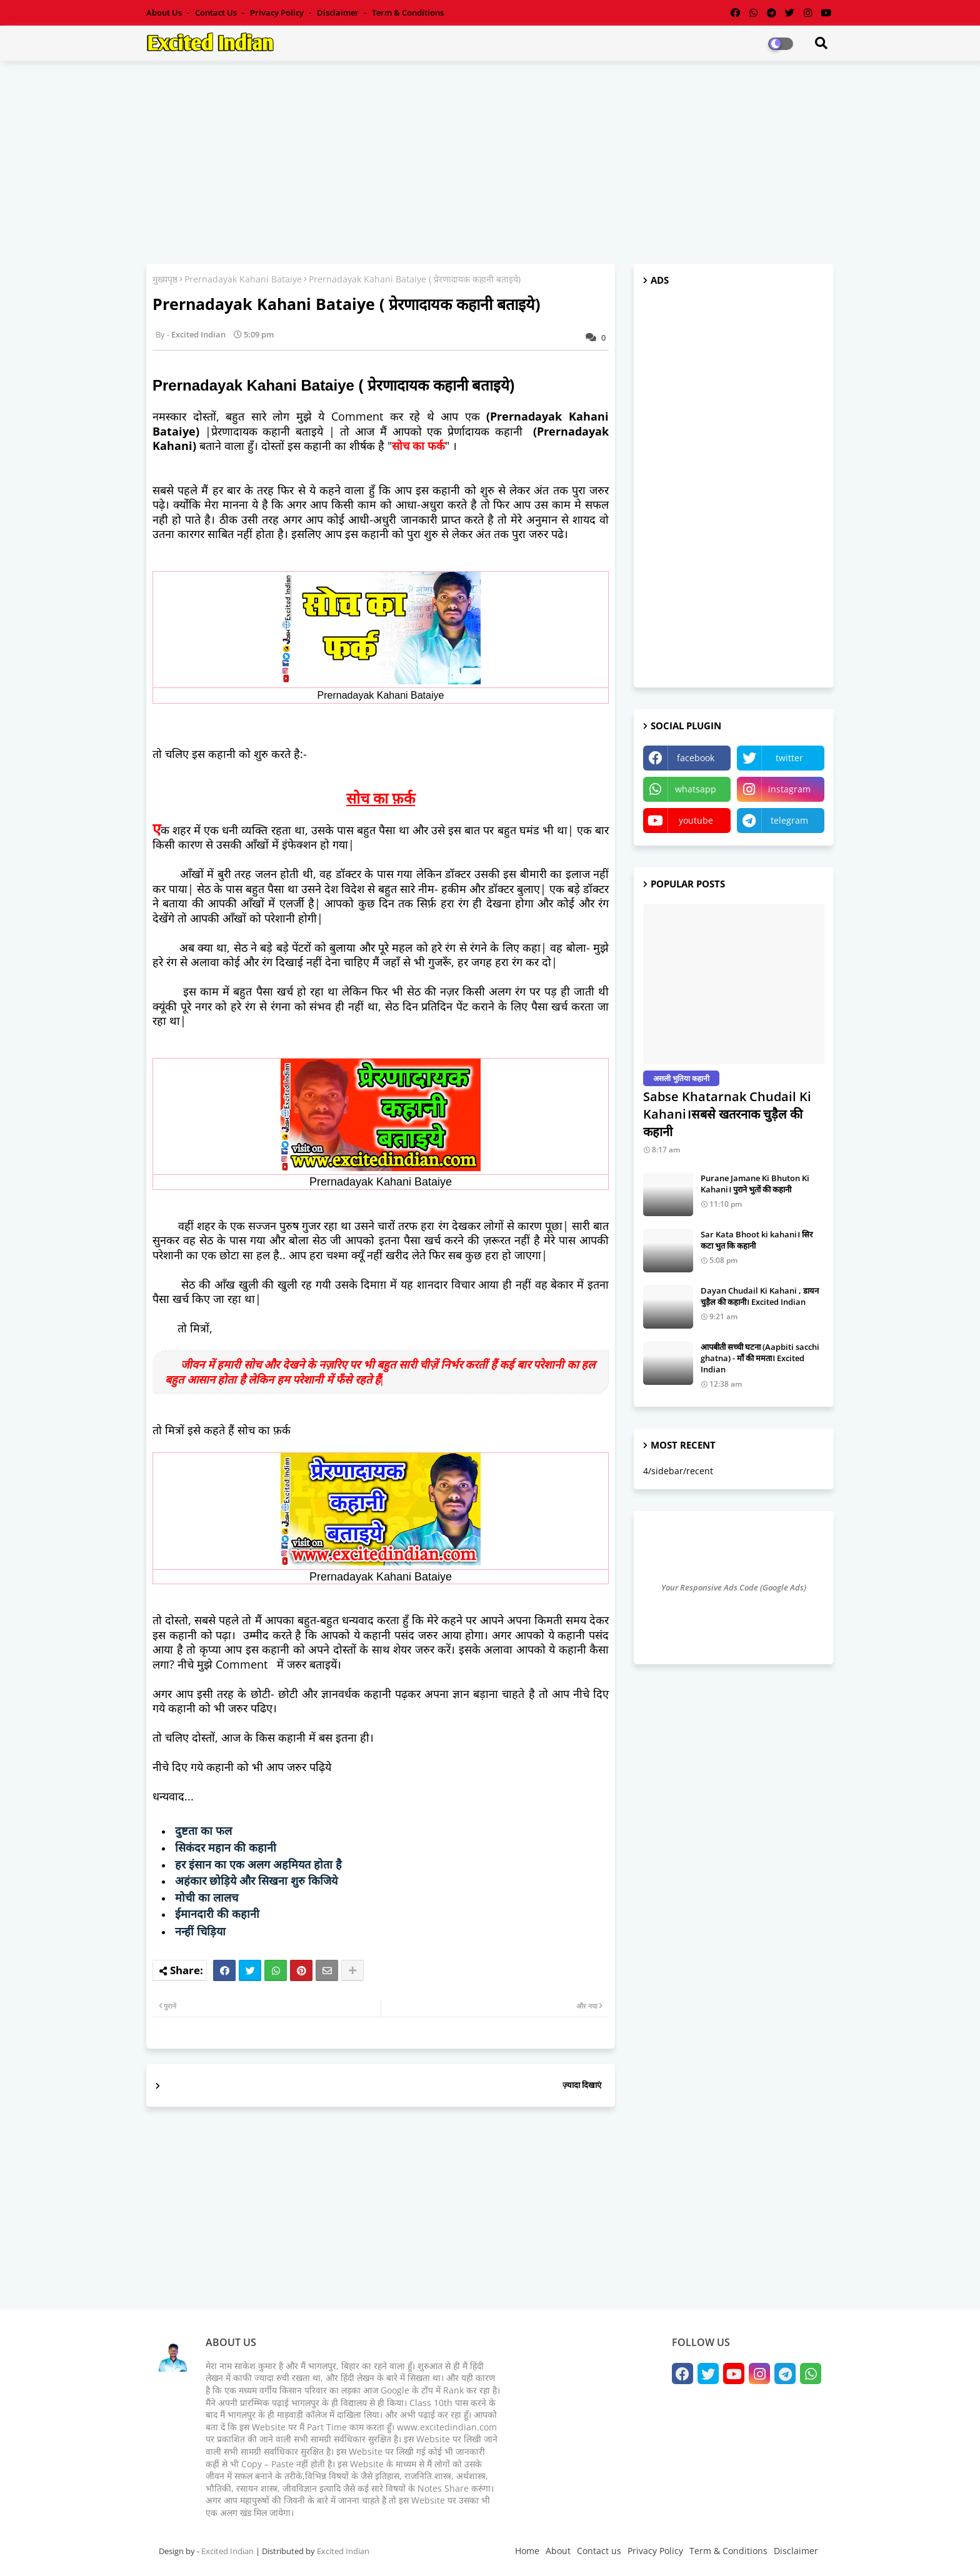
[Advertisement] (490, 160)
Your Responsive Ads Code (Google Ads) (733, 1587)
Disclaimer (339, 12)
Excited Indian (227, 2551)
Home (527, 2551)
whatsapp (695, 789)
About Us (165, 12)
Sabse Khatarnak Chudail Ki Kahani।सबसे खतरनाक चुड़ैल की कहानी (727, 1114)
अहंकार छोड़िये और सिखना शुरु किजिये (256, 1881)
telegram (789, 820)
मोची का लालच (206, 1898)
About (558, 2551)
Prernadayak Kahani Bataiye (243, 279)
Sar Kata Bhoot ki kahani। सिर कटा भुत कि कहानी (756, 1240)
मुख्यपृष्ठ (165, 279)
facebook (695, 758)
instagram (789, 789)
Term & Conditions (408, 12)
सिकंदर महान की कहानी (225, 1848)
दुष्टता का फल (203, 1831)
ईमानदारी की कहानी (217, 1914)
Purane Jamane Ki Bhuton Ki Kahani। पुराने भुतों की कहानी (755, 1183)
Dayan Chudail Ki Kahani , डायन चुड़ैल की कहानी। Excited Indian (760, 1296)
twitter (789, 758)
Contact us (217, 12)
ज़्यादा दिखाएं (581, 2084)
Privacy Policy (278, 12)
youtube (696, 820)
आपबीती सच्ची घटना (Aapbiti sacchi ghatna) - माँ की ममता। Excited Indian (760, 1358)
